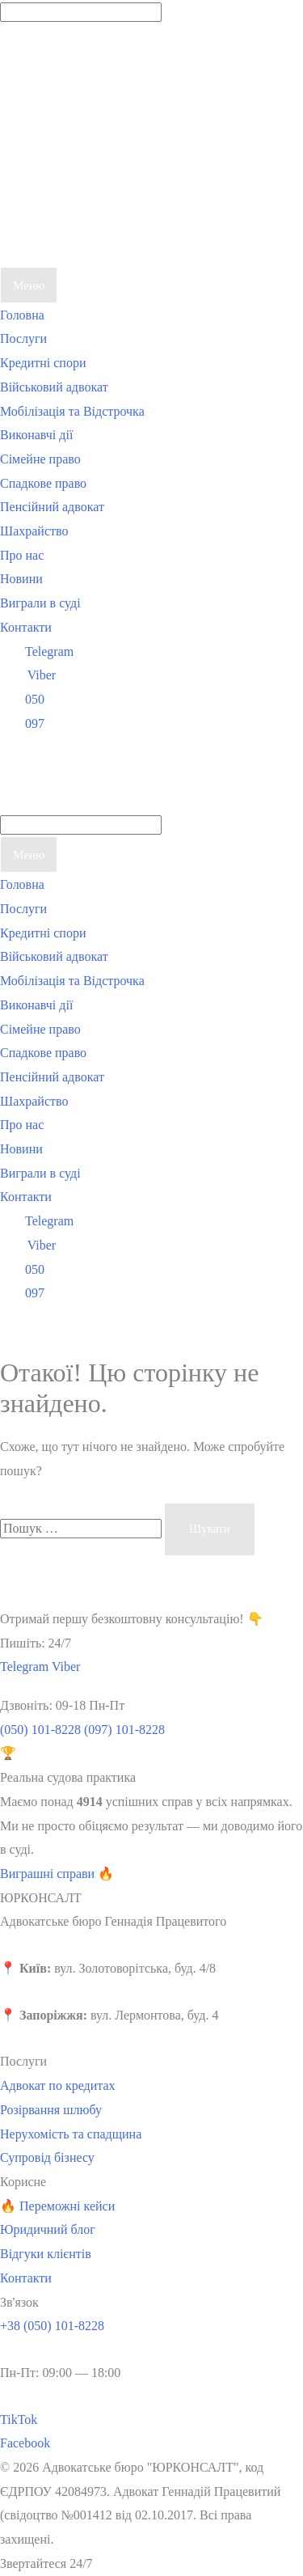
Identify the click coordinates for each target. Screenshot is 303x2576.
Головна (22, 315)
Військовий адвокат (54, 387)
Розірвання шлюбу (51, 2110)
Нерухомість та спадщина (70, 2134)
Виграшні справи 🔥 (57, 1873)
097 (22, 723)
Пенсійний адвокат (52, 507)
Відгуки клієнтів (45, 2254)
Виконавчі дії (36, 435)
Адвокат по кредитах (58, 2085)
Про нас (22, 555)
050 (22, 699)
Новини (21, 579)
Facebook (25, 2443)
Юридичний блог (47, 2229)
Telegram (37, 651)
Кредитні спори (43, 363)
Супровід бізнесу (47, 2157)
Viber (28, 675)
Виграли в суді (40, 603)
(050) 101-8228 (40, 1729)
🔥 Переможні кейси (57, 2206)
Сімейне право (40, 459)
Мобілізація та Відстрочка (72, 411)
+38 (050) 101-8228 (52, 2326)
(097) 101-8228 (124, 1729)
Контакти (26, 627)
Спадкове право (43, 483)
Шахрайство (34, 531)
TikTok (18, 2419)
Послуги (23, 338)
